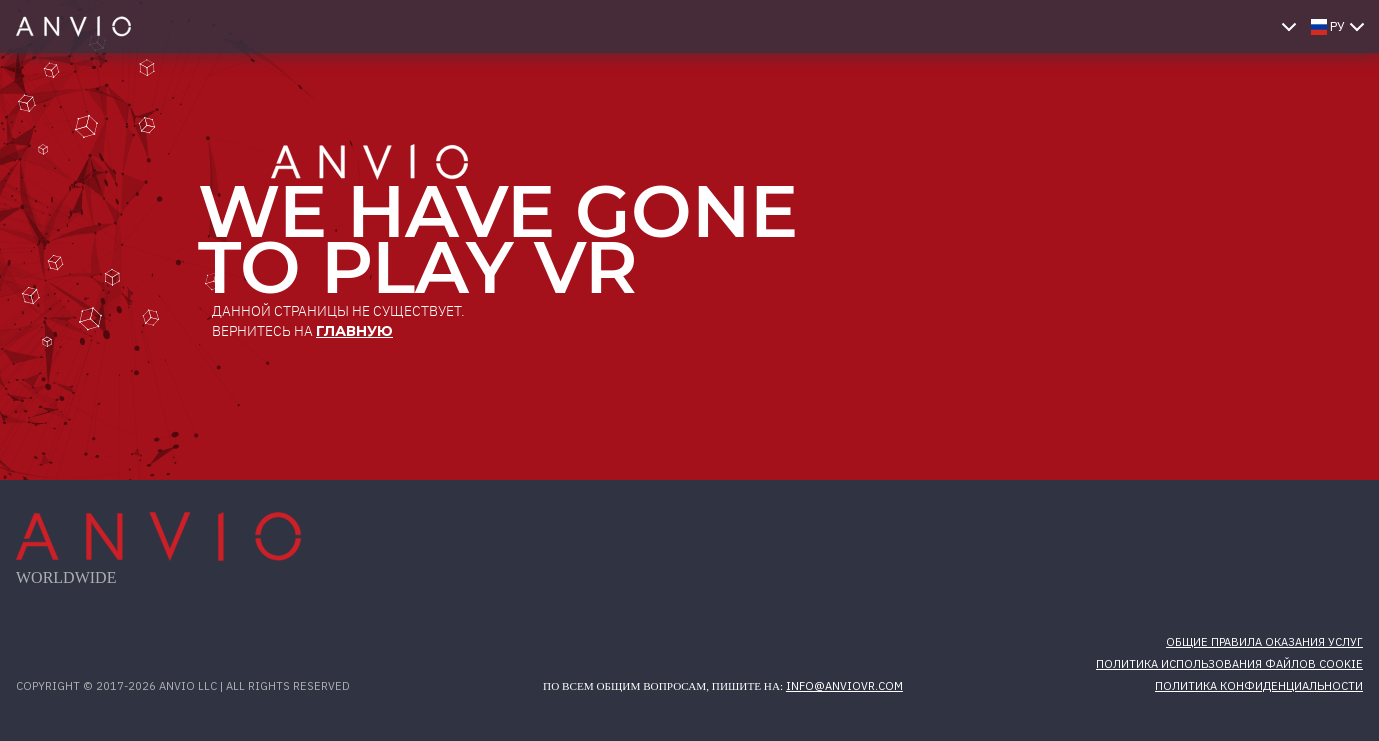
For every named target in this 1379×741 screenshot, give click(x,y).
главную (354, 331)
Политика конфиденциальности (1259, 686)
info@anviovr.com (844, 686)
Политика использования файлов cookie (1229, 664)
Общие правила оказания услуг (1264, 642)
